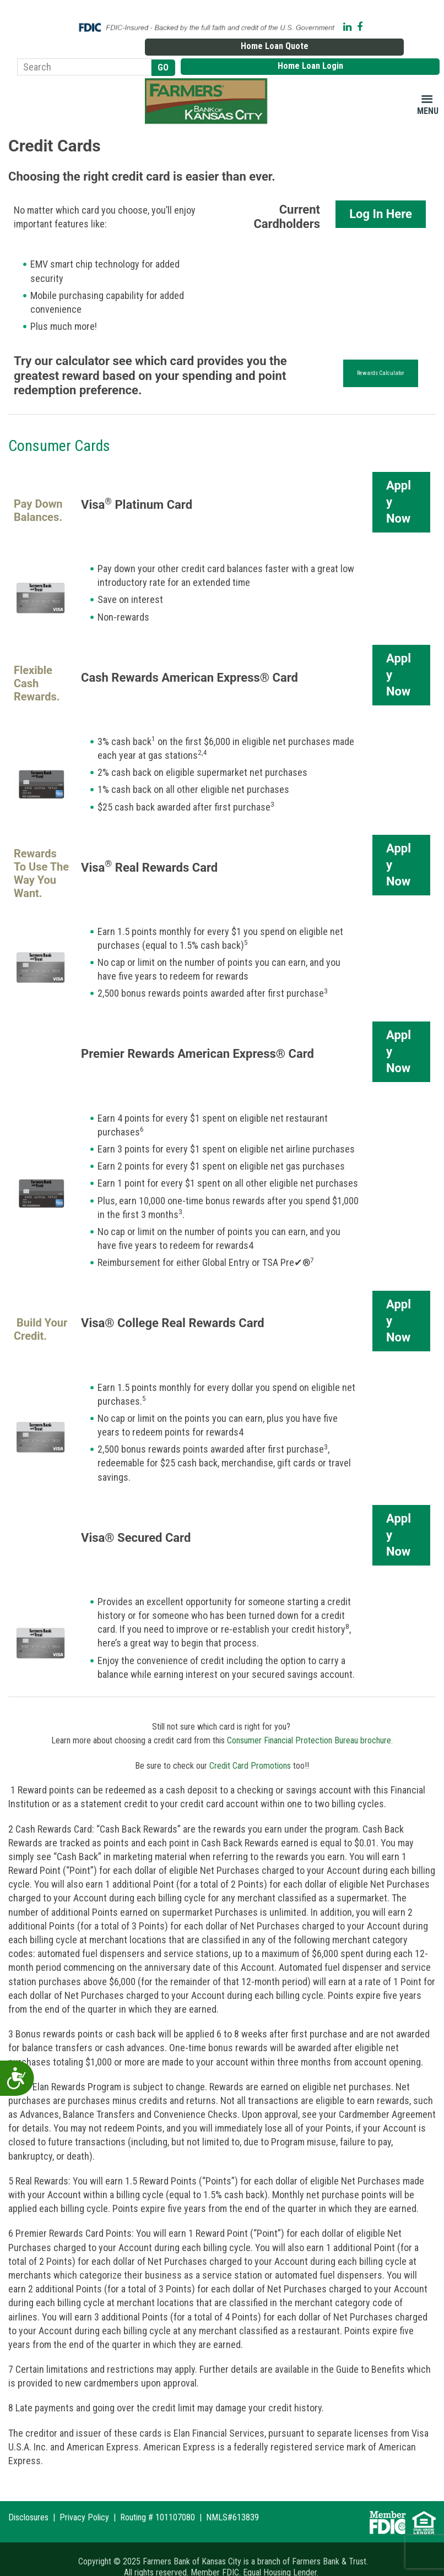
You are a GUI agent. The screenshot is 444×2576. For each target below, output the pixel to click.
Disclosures (28, 2501)
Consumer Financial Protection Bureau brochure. (310, 1721)
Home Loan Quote (363, 24)
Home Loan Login (398, 46)
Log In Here (380, 195)
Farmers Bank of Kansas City (208, 82)
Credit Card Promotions (250, 1746)
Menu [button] (427, 91)
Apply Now (398, 482)
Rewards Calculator (380, 353)
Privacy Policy (84, 2501)
